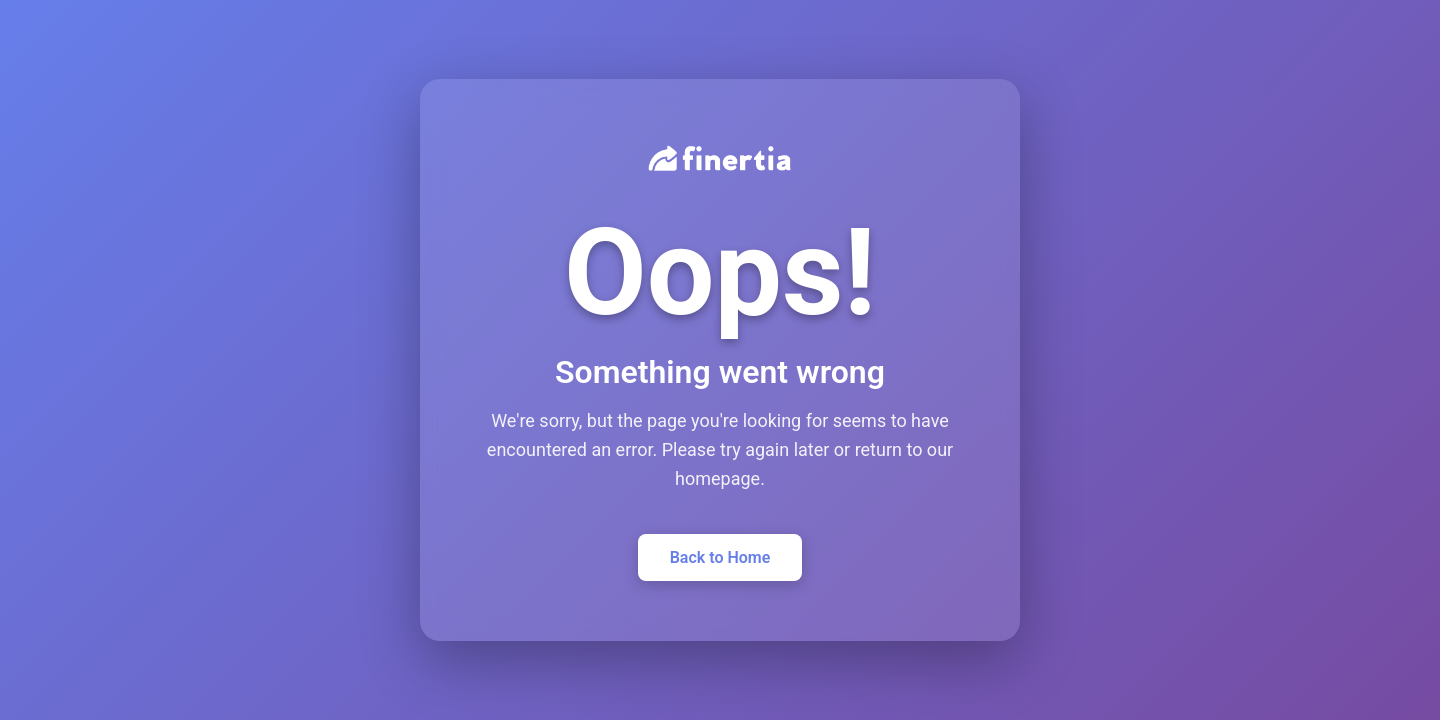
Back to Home (720, 557)
